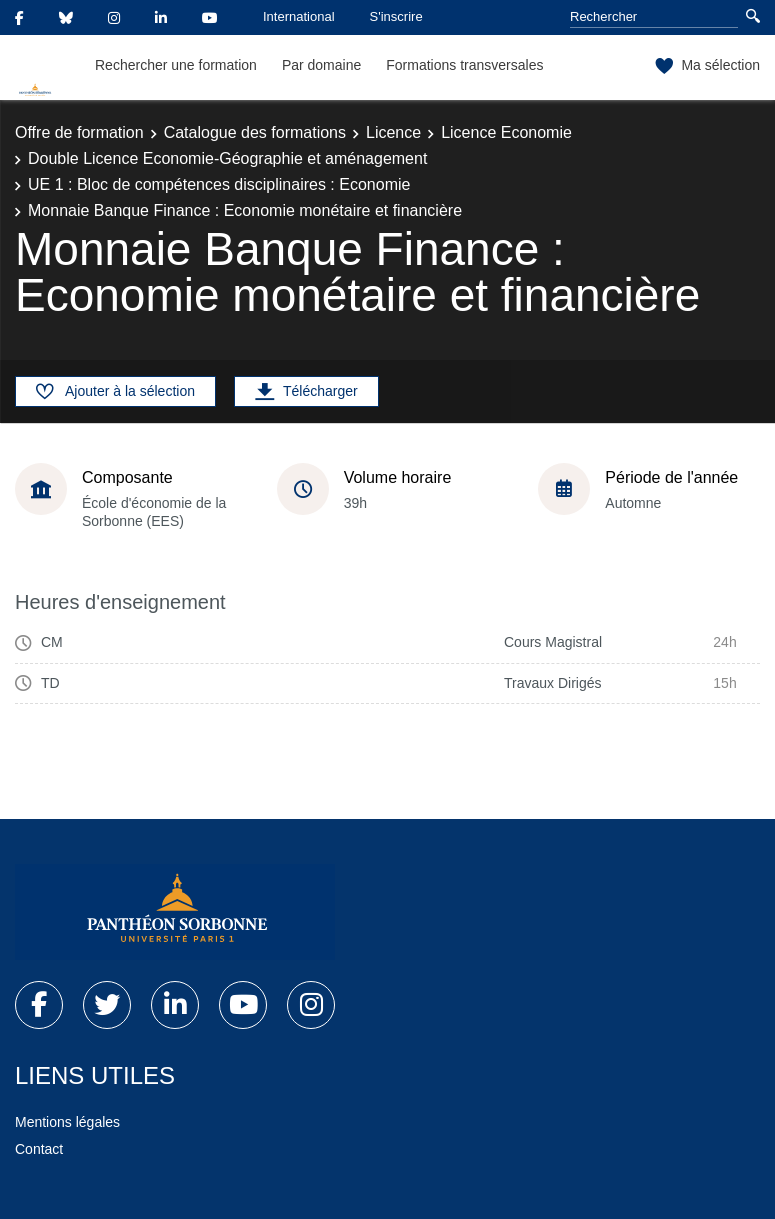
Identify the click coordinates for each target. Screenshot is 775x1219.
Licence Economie (506, 132)
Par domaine (321, 65)
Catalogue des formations (255, 132)
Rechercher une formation (176, 65)
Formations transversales (464, 65)
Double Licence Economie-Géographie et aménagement (227, 158)
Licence (393, 132)
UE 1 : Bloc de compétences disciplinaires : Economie (219, 184)
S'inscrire (396, 16)
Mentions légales (67, 1122)
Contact (39, 1149)
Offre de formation (79, 132)
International (299, 16)
